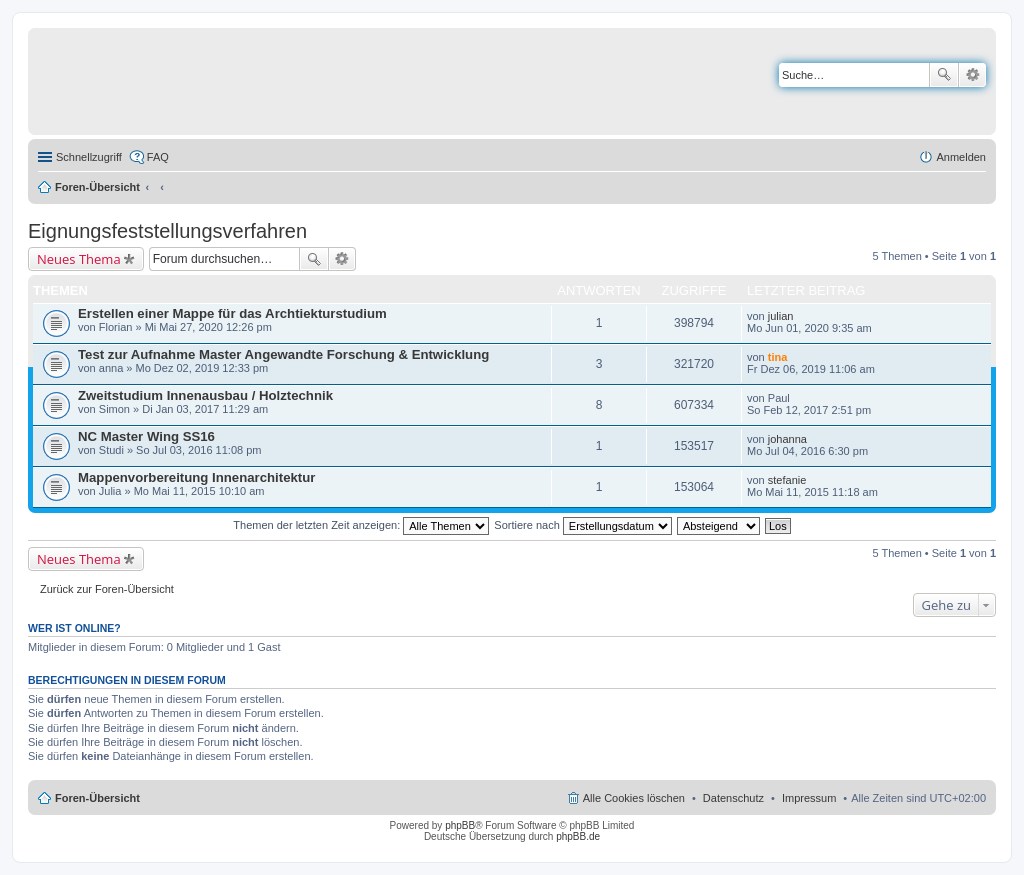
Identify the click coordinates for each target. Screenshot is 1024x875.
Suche (944, 75)
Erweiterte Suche (972, 75)
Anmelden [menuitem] (961, 157)
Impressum (809, 798)
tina (778, 357)
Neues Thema (79, 259)
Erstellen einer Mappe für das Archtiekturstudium (232, 313)
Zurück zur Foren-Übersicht (107, 589)
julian (781, 316)
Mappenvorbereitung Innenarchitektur (196, 477)
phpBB (460, 825)
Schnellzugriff (89, 157)
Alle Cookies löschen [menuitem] (634, 798)
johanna (787, 439)
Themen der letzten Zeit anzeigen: (361, 525)
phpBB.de (578, 836)
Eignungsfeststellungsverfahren (167, 231)
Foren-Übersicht (97, 187)
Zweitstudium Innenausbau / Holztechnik (205, 395)
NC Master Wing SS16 (146, 436)
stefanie (787, 480)
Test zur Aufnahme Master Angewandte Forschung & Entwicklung (283, 354)
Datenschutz (733, 798)
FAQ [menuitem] (158, 157)
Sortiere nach (582, 525)
